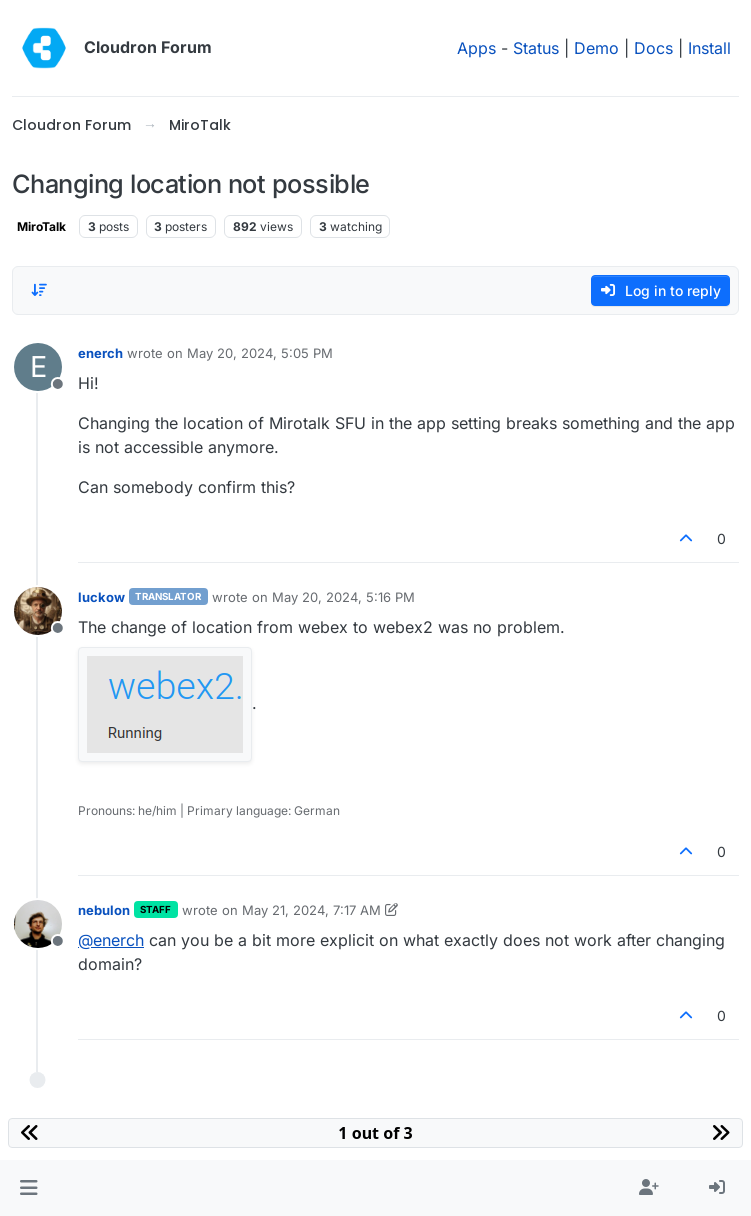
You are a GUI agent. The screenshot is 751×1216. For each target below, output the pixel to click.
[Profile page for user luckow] (38, 611)
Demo (596, 48)
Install (709, 48)
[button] (28, 1188)
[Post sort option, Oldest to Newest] (39, 290)
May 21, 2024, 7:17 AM (311, 910)
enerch (100, 353)
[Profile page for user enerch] (38, 367)
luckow (101, 597)
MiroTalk (41, 226)
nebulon (104, 910)
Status (536, 48)
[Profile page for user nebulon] (38, 924)
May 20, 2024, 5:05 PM (260, 353)
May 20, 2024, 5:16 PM (343, 597)
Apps (476, 48)
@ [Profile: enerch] (111, 940)
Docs (653, 48)
